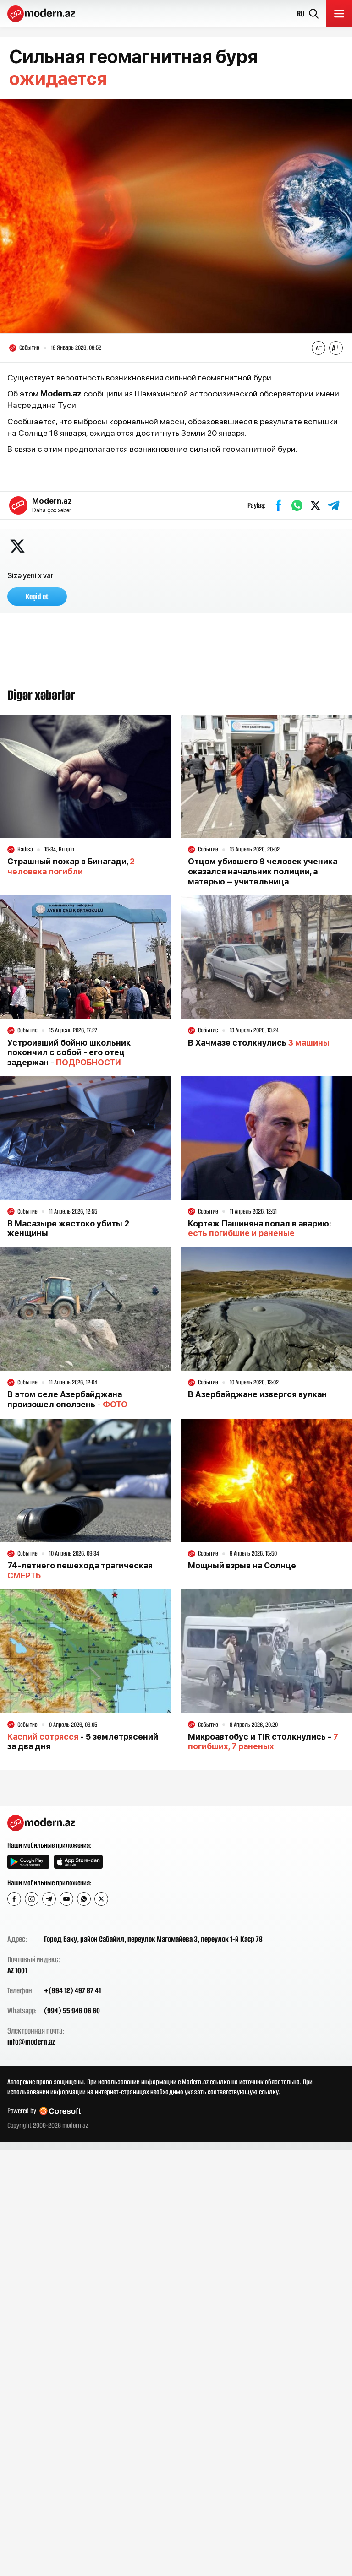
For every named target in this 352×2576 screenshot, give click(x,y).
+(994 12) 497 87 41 (72, 1990)
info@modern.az (31, 2041)
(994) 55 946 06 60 (72, 2010)
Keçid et (37, 596)
